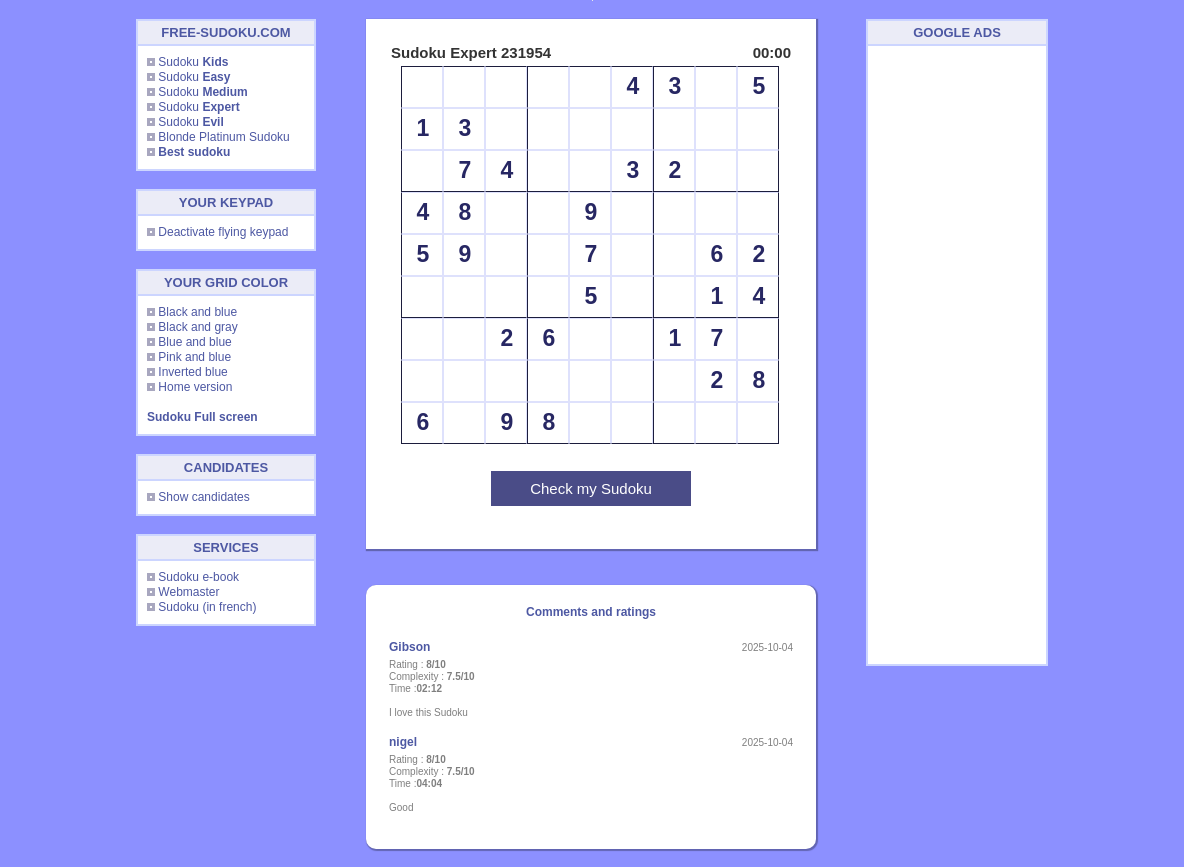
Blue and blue (194, 342)
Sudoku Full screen (202, 417)
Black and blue (197, 312)
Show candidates (203, 497)
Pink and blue (194, 357)
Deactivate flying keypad (223, 232)
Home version (195, 387)
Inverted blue (192, 372)
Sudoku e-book (198, 577)
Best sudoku (194, 152)
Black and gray (197, 327)
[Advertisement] (957, 355)
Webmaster (188, 592)
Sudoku (193, 62)
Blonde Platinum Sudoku (223, 137)
